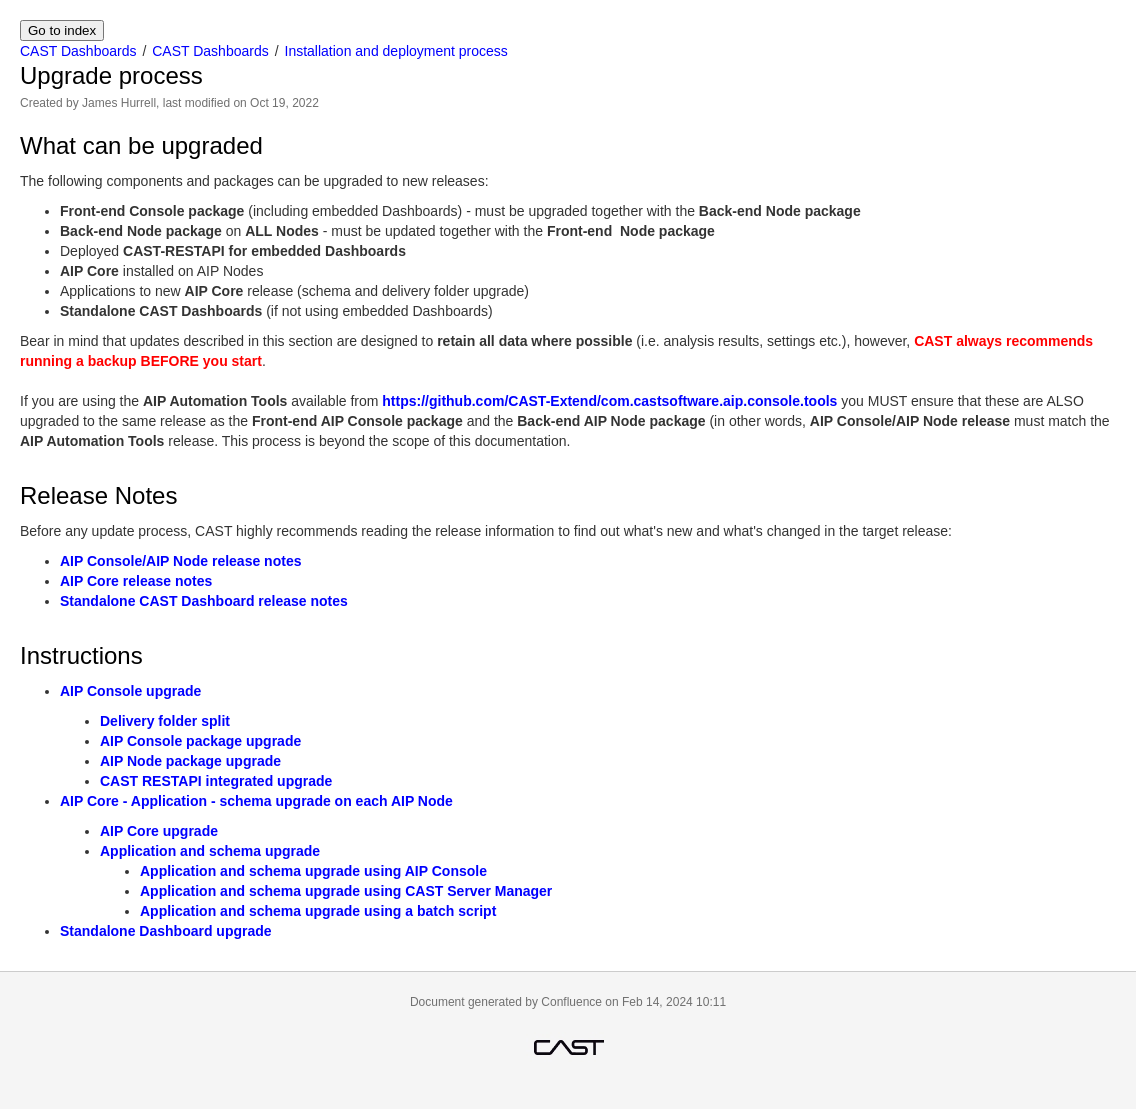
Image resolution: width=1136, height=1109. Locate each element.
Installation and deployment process (396, 51)
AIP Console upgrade (130, 691)
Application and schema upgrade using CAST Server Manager (346, 891)
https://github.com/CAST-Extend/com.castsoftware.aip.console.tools (609, 401)
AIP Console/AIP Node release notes (180, 561)
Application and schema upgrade (210, 851)
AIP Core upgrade (159, 831)
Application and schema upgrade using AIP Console (313, 871)
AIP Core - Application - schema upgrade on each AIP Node (256, 801)
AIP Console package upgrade (200, 741)
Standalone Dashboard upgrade (166, 931)
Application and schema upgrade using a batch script (318, 911)
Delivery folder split (165, 721)
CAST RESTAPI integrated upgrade (216, 781)
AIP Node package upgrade (190, 761)
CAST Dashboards (78, 51)
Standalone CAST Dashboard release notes (204, 601)
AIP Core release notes (136, 581)
